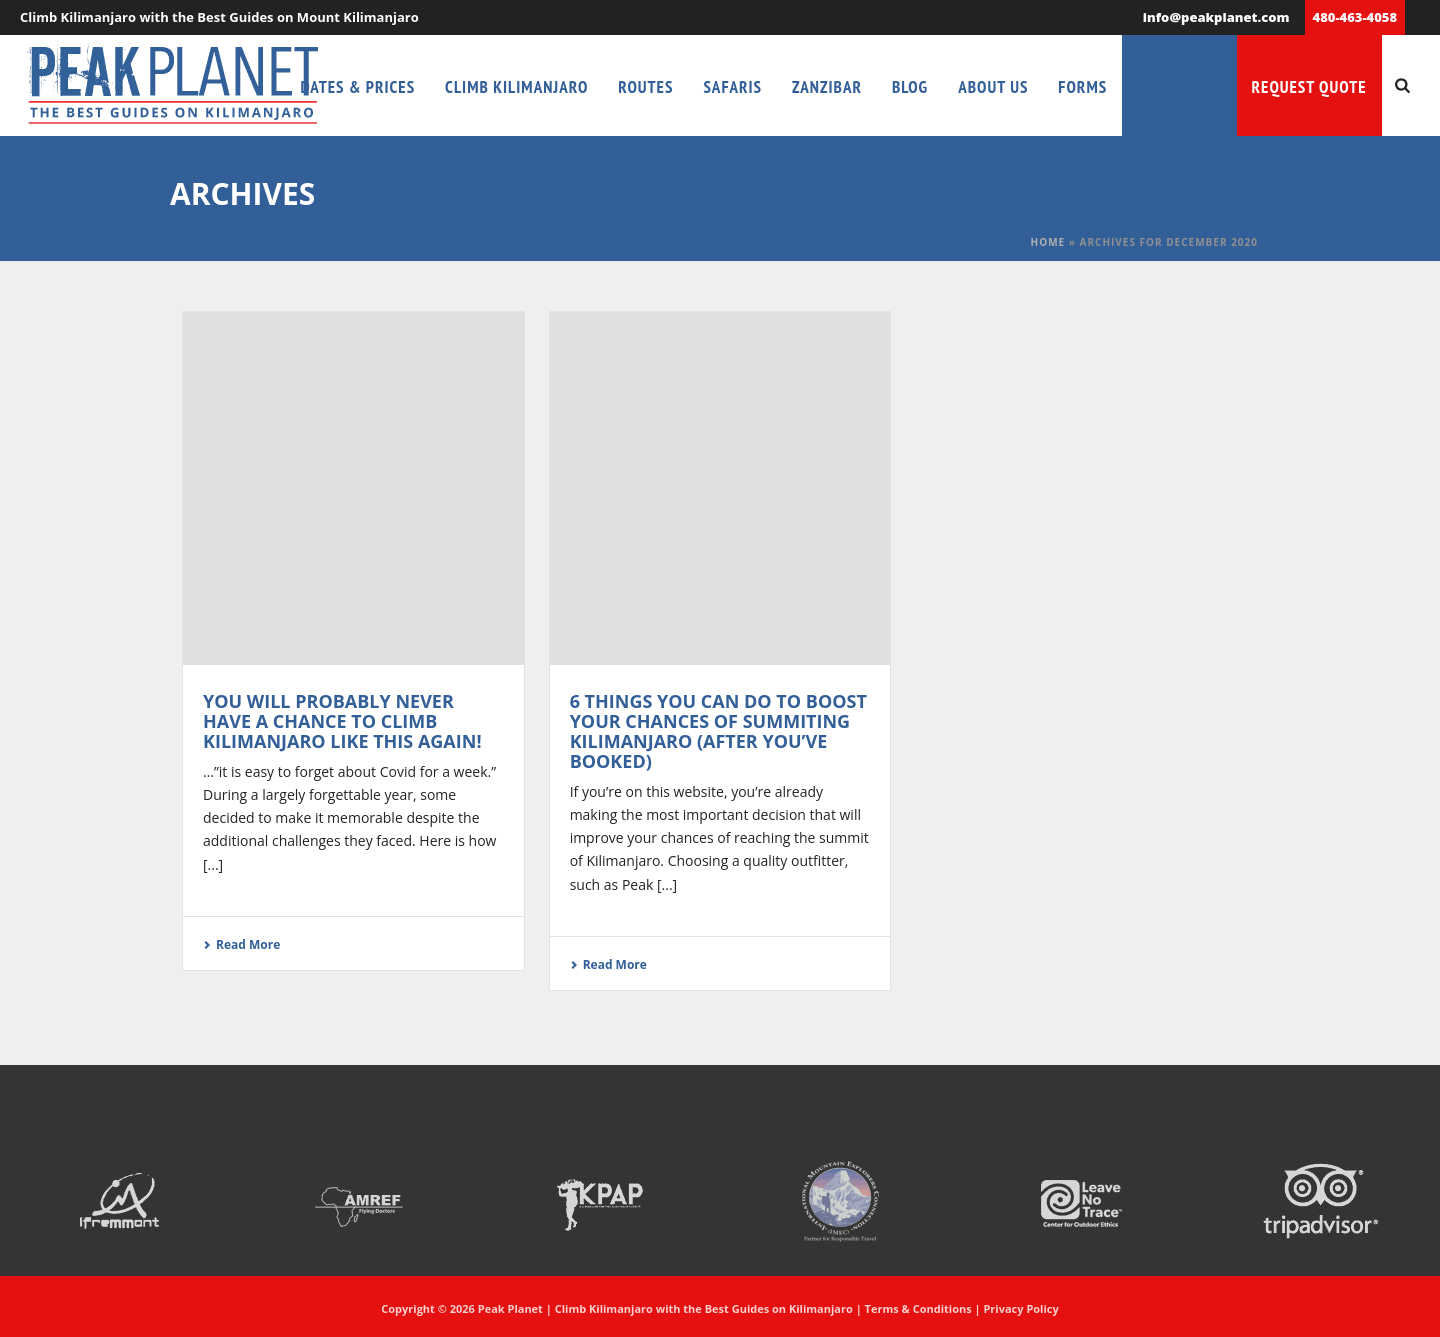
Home (1048, 242)
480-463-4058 (1355, 17)
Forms (1082, 87)
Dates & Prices (358, 87)
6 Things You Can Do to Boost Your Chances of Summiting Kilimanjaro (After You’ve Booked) (718, 731)
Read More (241, 944)
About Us (993, 87)
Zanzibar (827, 87)
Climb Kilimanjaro (516, 87)
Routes (645, 87)
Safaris (732, 87)
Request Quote (1309, 87)
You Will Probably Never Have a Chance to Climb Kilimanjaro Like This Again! (342, 721)
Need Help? (1179, 87)
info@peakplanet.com (1216, 17)
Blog (910, 87)
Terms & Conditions (918, 1308)
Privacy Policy (1020, 1308)
